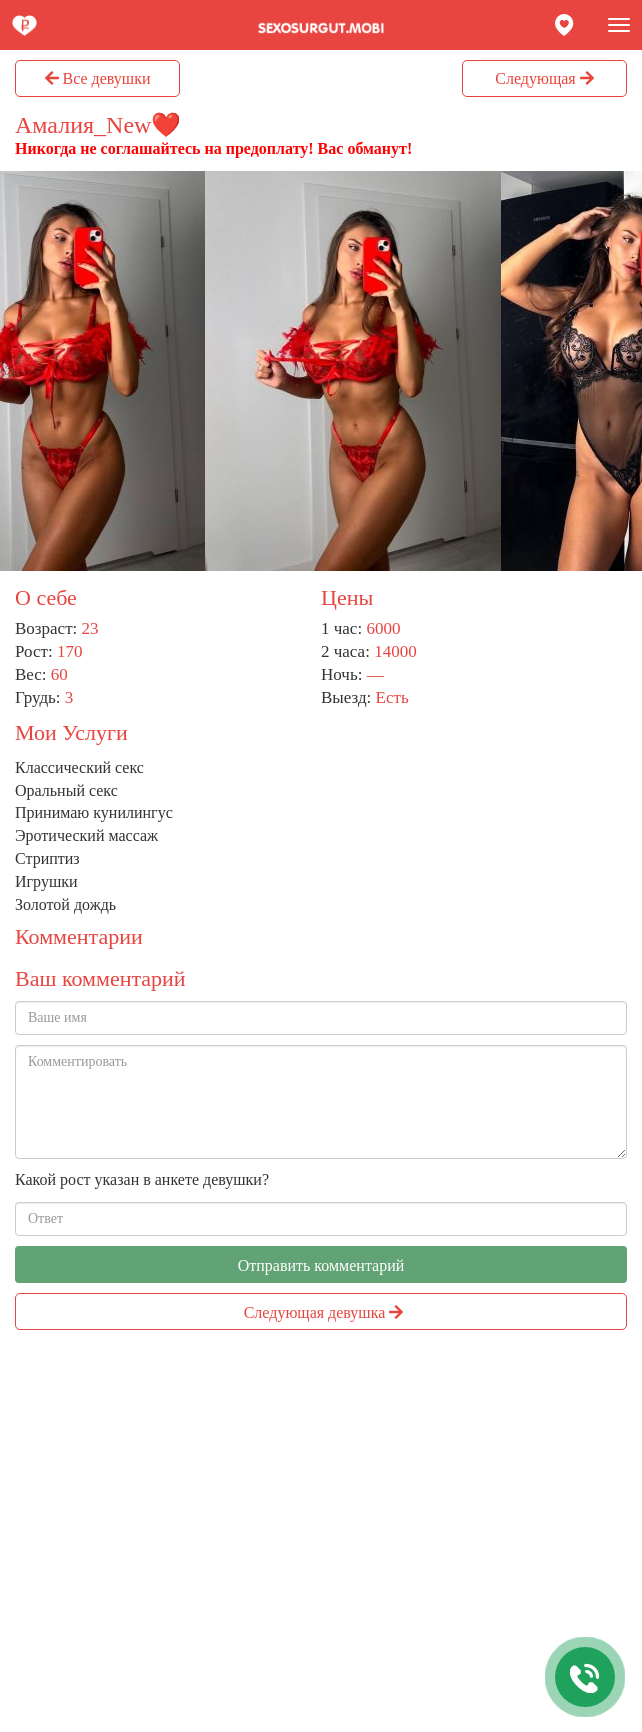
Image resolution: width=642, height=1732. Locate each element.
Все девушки (98, 78)
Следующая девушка (324, 1312)
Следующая (544, 78)
